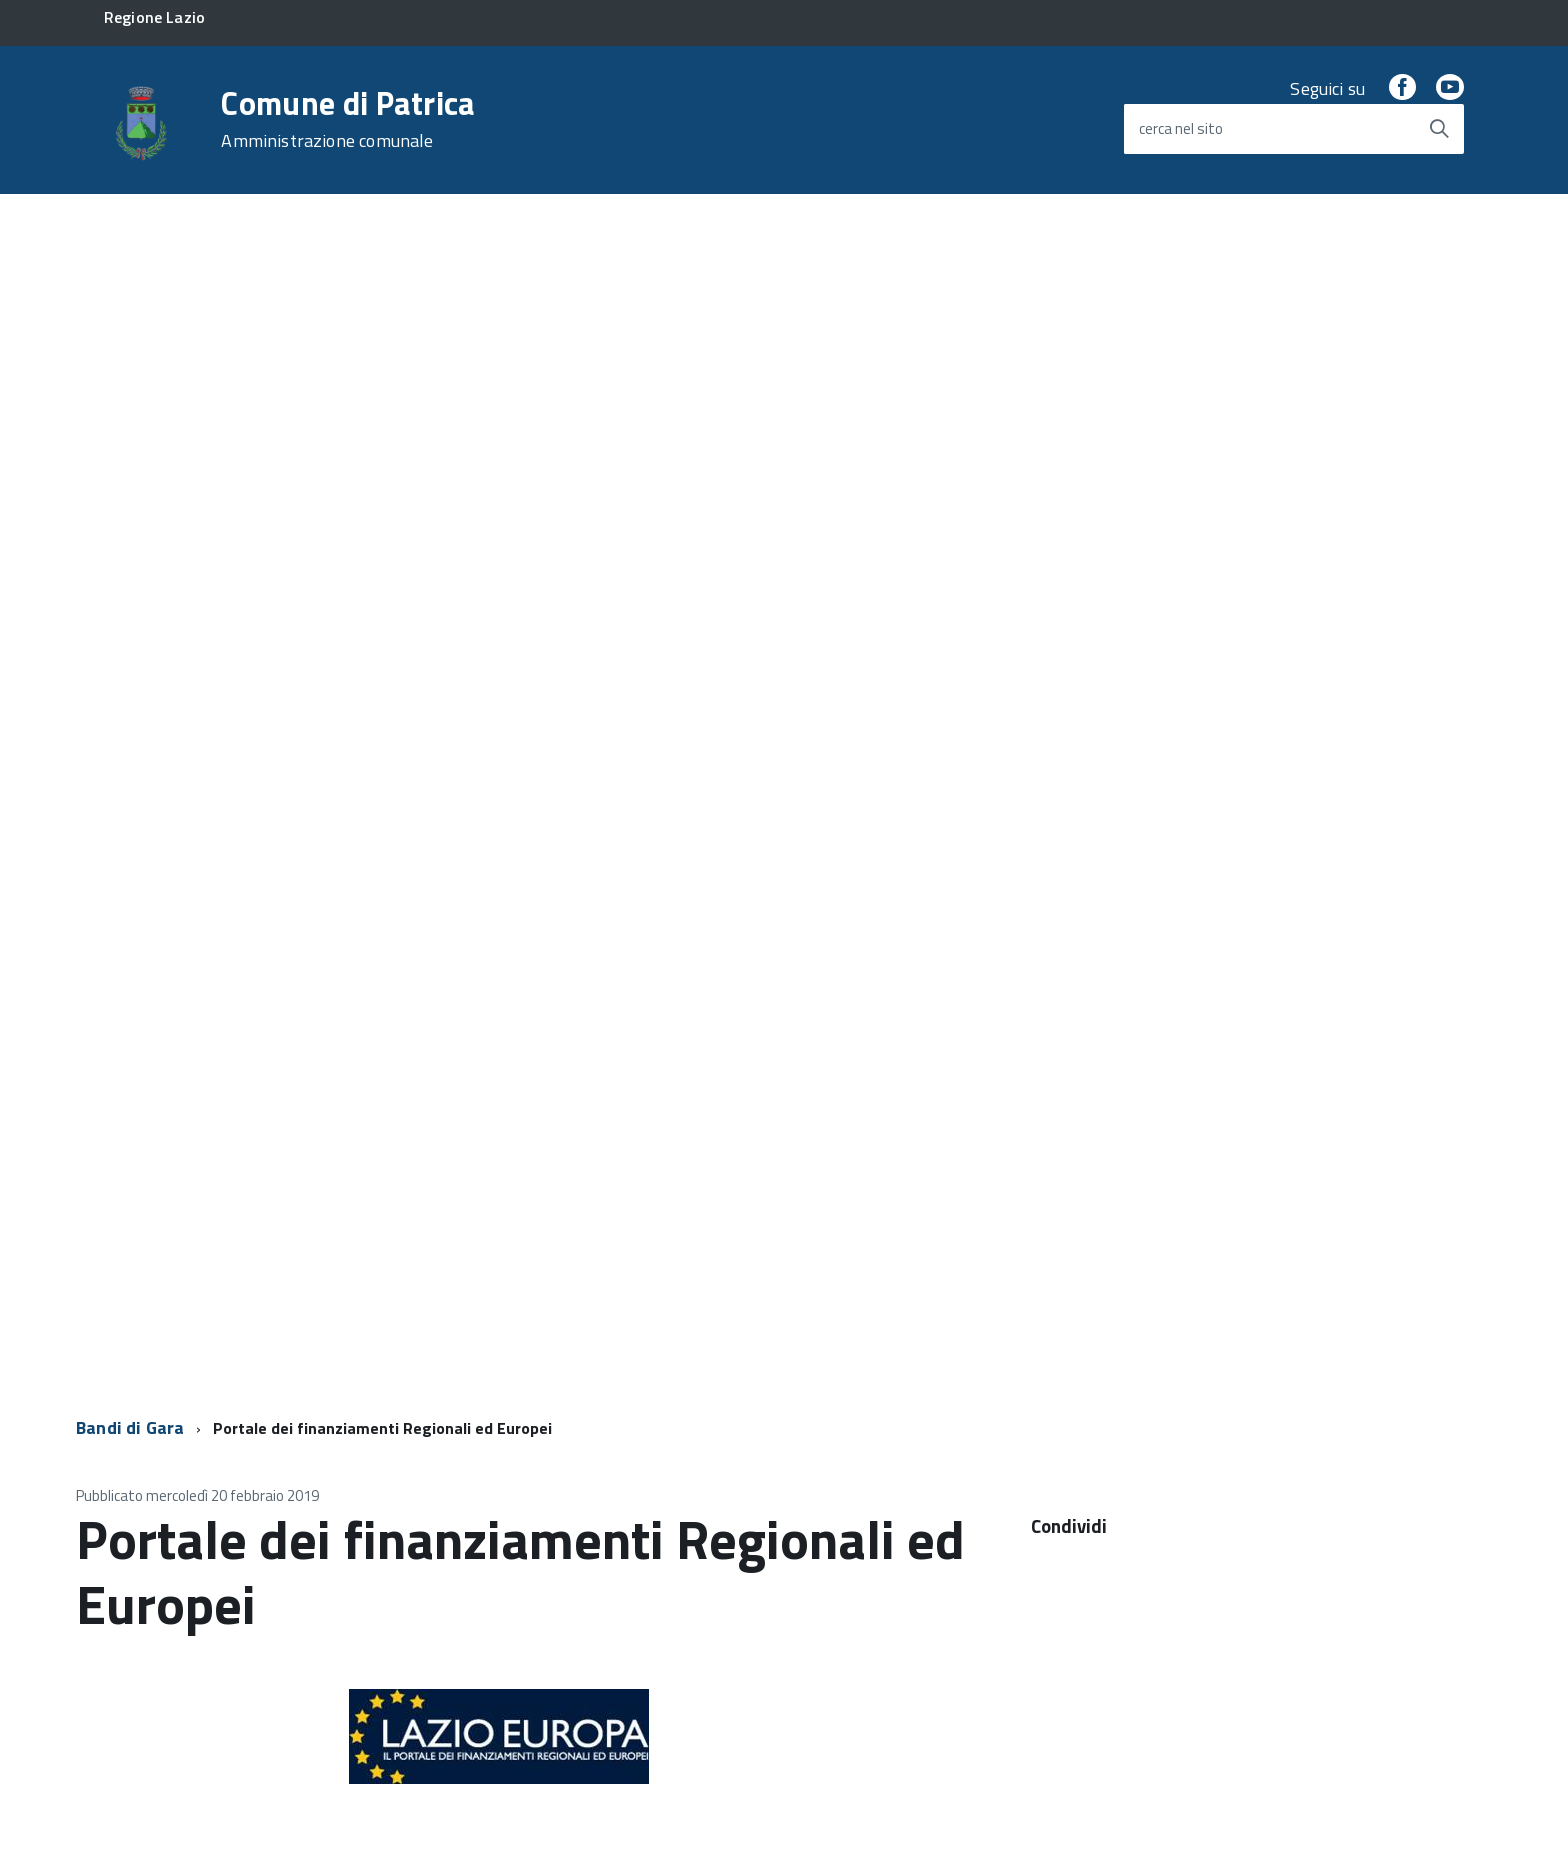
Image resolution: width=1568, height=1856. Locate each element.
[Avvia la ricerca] (1439, 129)
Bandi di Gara (130, 1427)
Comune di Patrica (348, 119)
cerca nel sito (1181, 128)
